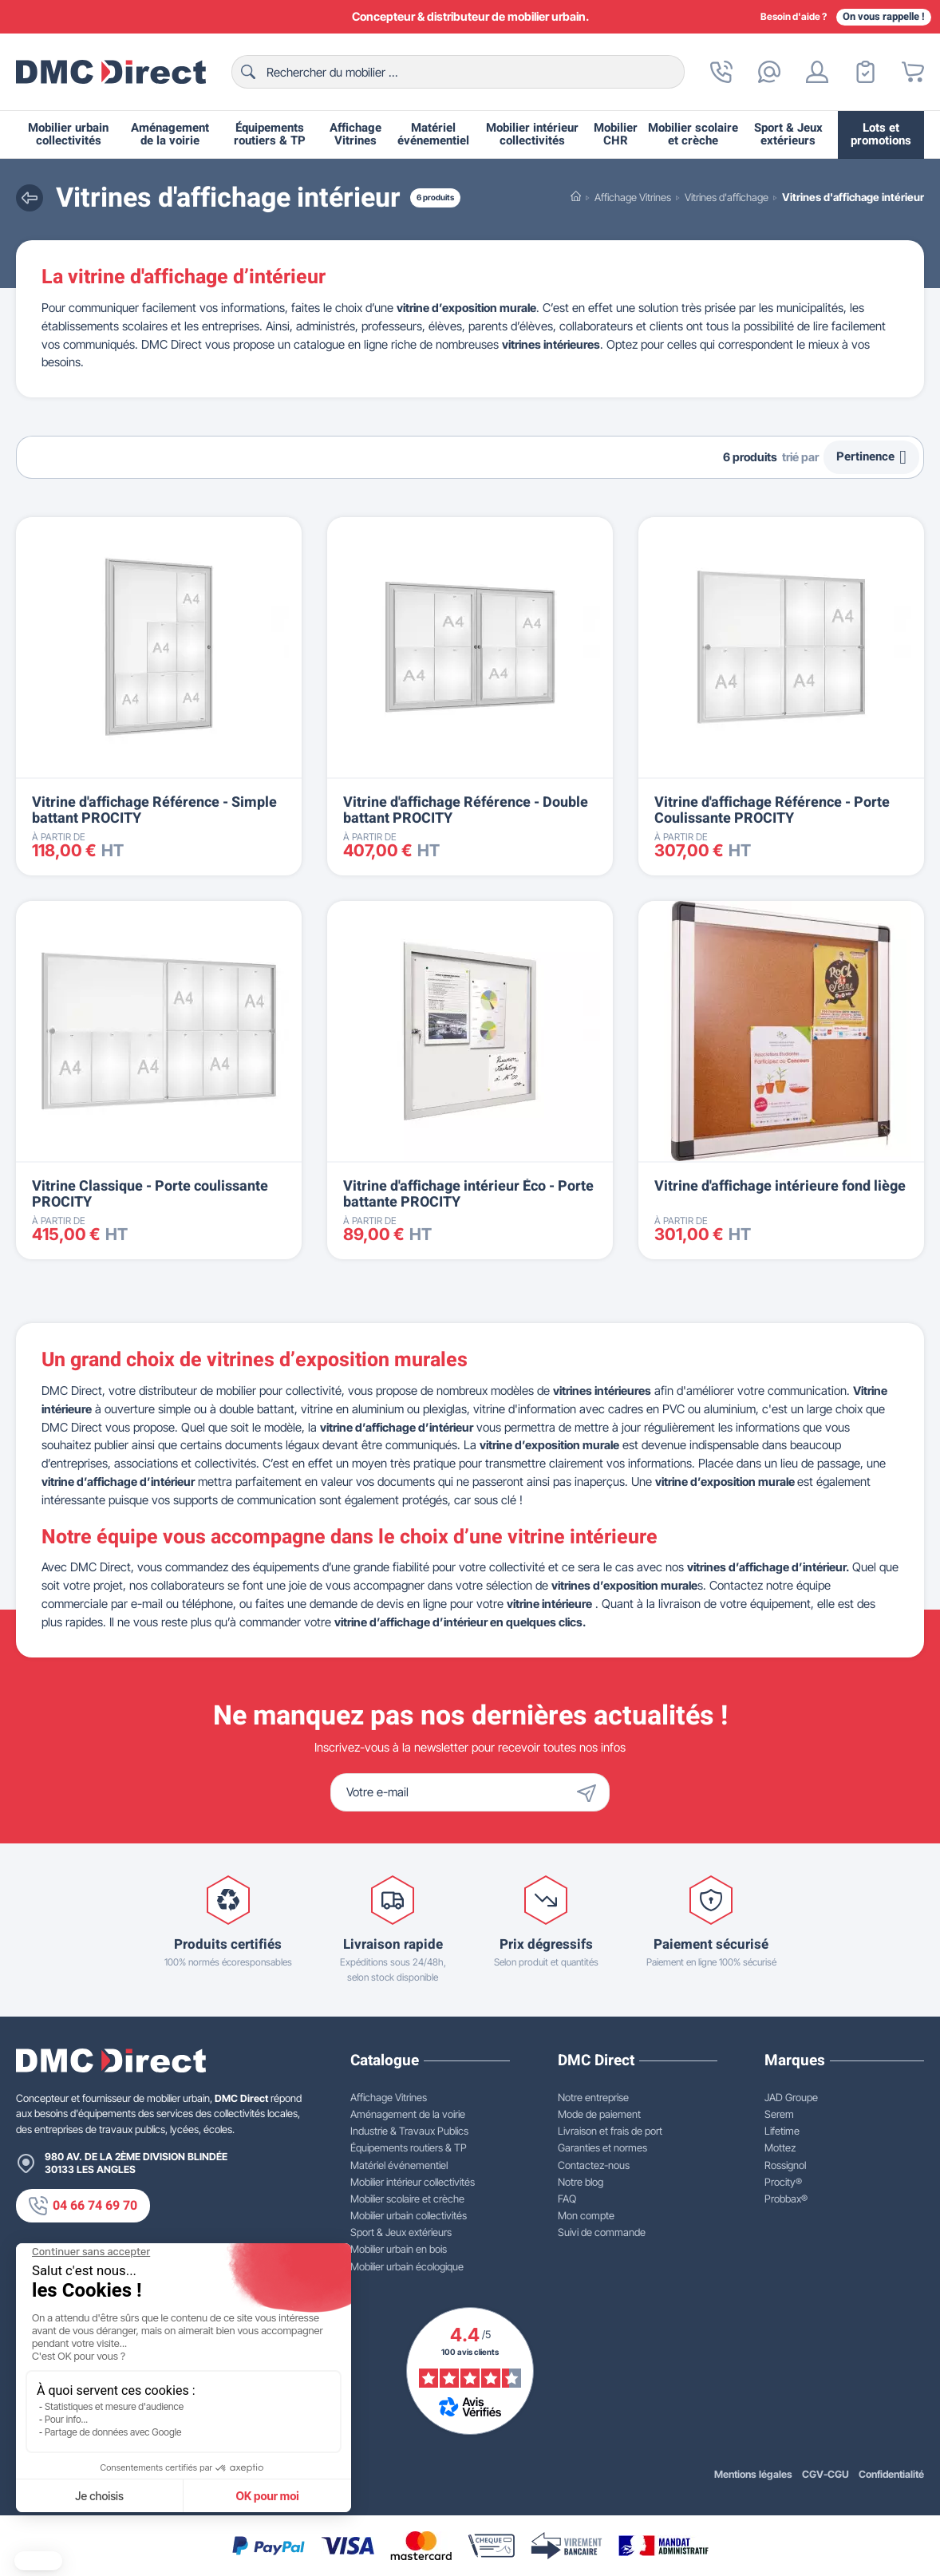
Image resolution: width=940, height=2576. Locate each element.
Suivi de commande (602, 2232)
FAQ (567, 2198)
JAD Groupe (791, 2097)
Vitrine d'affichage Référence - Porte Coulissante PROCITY (772, 810)
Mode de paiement (599, 2114)
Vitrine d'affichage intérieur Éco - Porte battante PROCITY (468, 1194)
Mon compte (586, 2215)
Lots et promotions (881, 134)
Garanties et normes (602, 2147)
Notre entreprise (593, 2097)
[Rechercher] (458, 72)
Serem (779, 2114)
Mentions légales (753, 2474)
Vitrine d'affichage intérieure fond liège (780, 1186)
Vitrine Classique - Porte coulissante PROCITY (150, 1194)
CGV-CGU (825, 2474)
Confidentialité (891, 2474)
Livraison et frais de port (610, 2130)
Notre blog (580, 2181)
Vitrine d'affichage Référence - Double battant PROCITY (465, 810)
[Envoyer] (590, 1792)
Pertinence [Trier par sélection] (871, 457)
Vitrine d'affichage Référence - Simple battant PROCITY (154, 810)
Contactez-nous (594, 2165)
